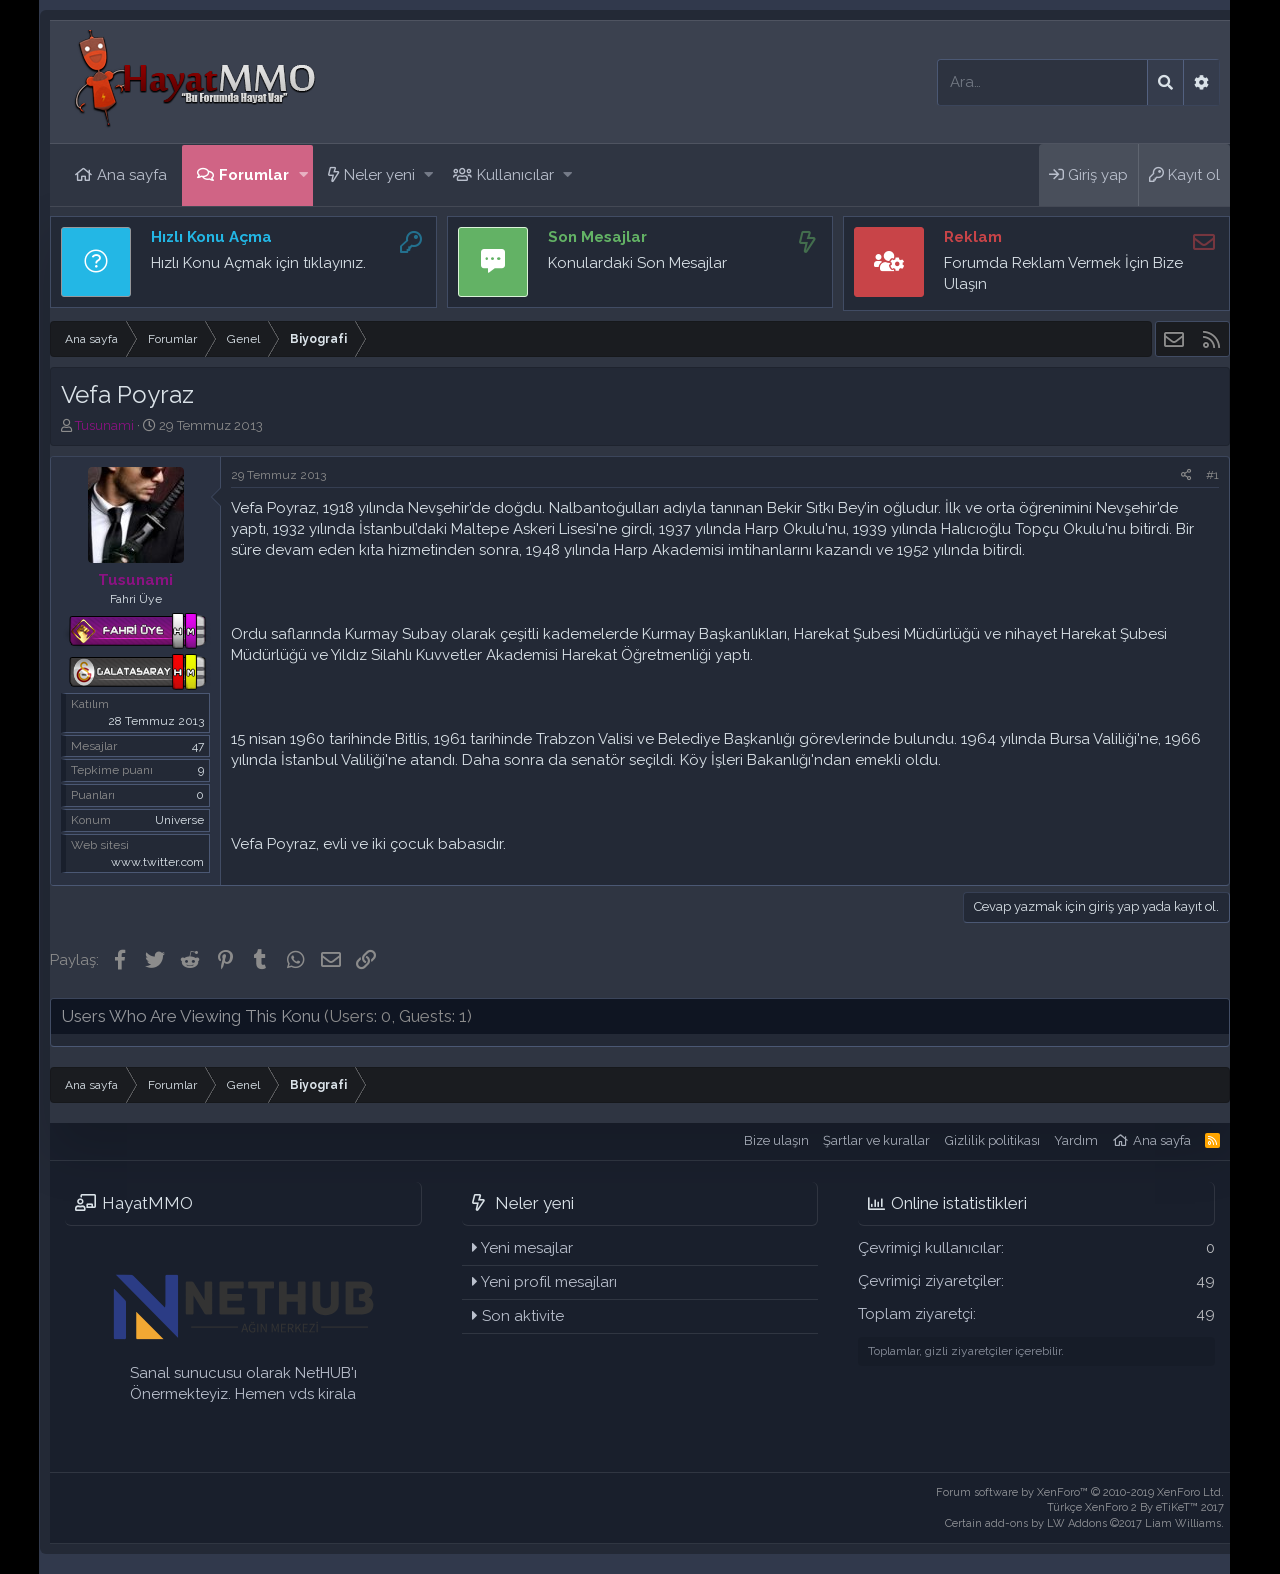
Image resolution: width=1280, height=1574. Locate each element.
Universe (179, 820)
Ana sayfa (132, 175)
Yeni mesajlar (527, 1248)
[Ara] (1042, 82)
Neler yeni (379, 175)
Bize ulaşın (776, 1140)
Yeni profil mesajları (549, 1282)
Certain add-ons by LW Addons (1084, 1523)
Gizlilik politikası (992, 1140)
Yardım (1076, 1140)
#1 (1212, 475)
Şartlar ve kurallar (876, 1140)
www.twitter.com (157, 862)
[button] (303, 175)
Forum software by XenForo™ (1080, 1492)
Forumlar (254, 175)
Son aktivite (523, 1316)
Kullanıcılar (515, 175)
